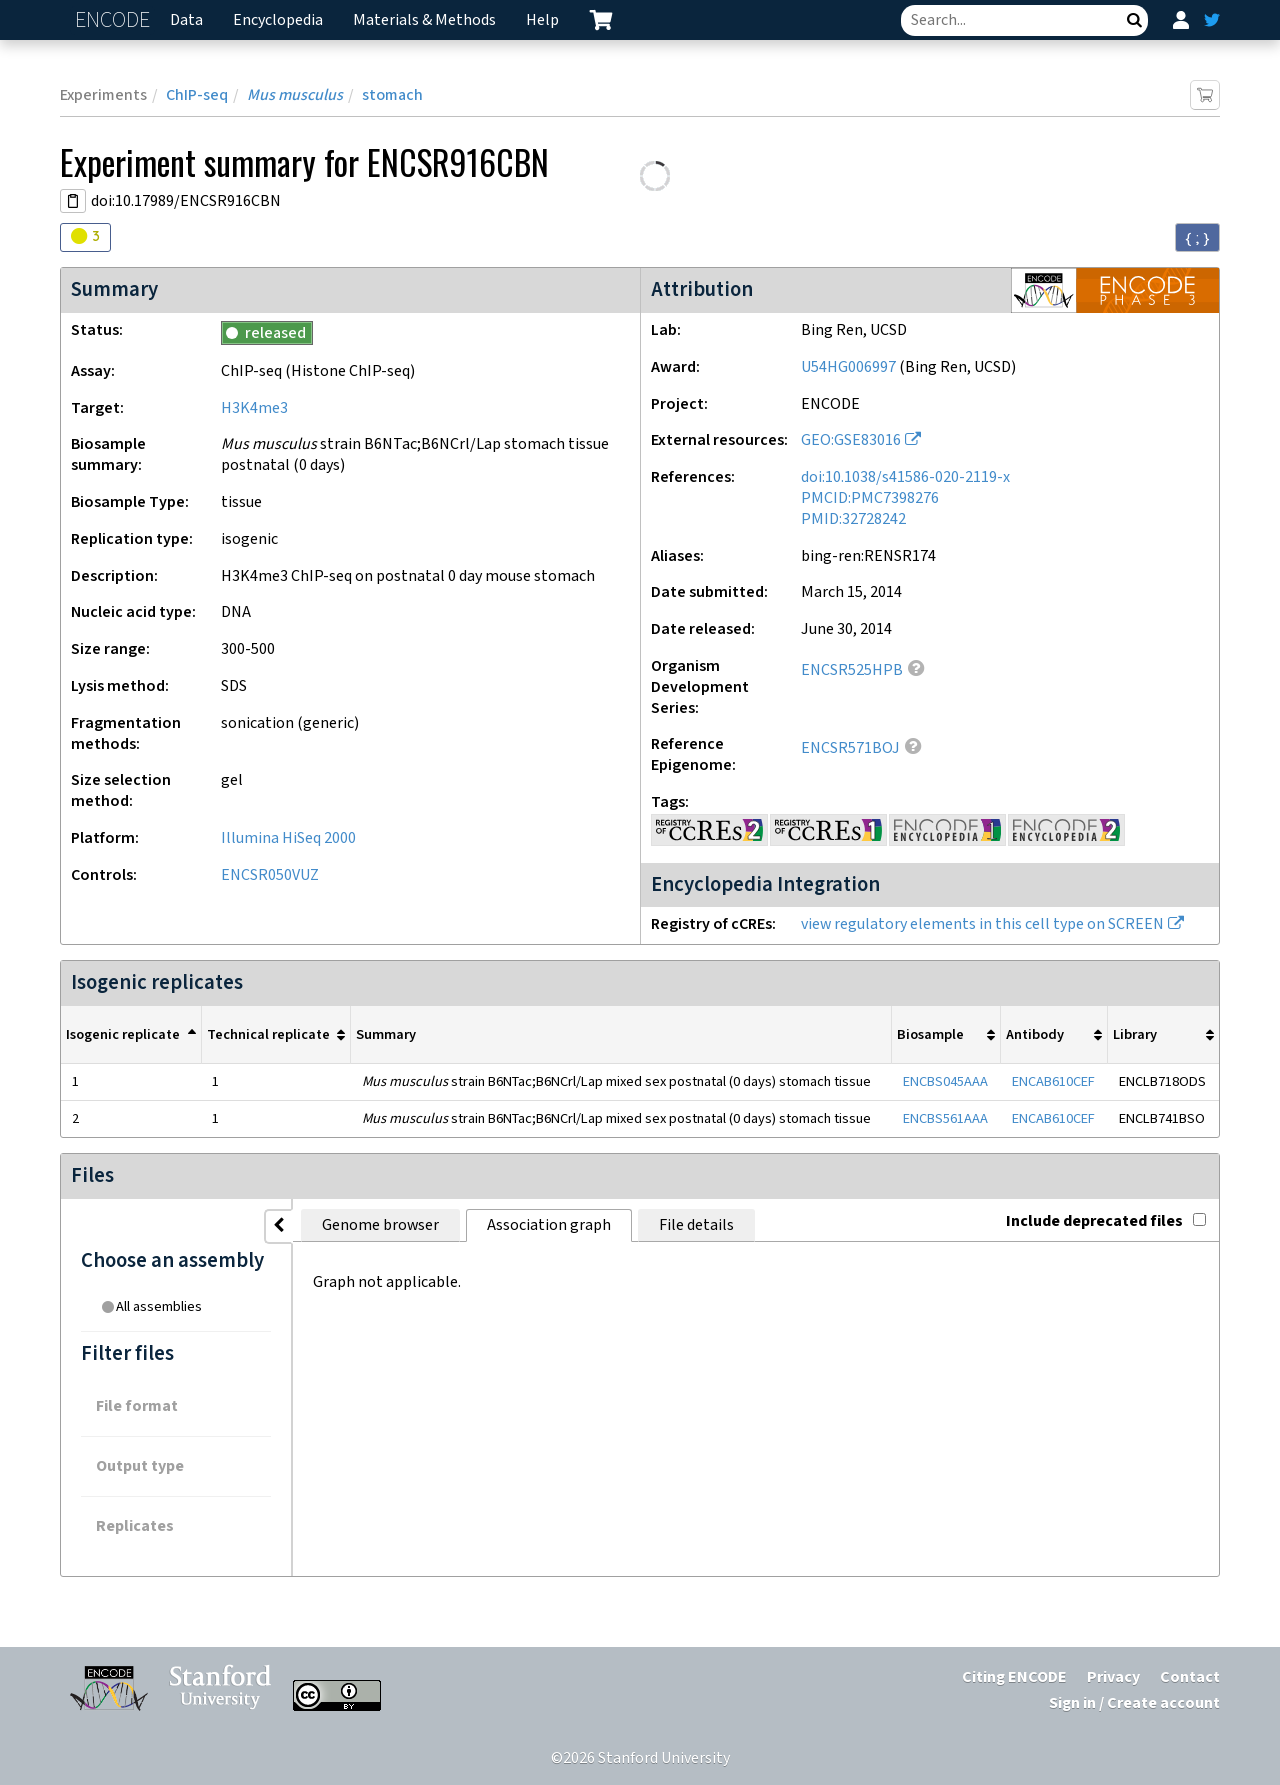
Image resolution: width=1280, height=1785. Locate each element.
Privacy (1113, 1677)
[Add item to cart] (1205, 95)
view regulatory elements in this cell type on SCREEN (982, 924)
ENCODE (115, 20)
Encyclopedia (278, 20)
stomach (392, 95)
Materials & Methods (424, 20)
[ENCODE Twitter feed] (1212, 20)
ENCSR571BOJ (850, 748)
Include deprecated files (1106, 1221)
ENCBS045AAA (945, 1081)
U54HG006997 (848, 367)
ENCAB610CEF (1053, 1081)
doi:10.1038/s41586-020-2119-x (905, 477)
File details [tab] (696, 1225)
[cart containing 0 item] (601, 20)
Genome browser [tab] (380, 1225)
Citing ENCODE (1014, 1677)
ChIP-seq (197, 95)
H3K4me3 (254, 408)
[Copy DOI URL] (73, 201)
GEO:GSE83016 (851, 440)
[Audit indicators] (85, 237)
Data (186, 20)
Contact (1190, 1677)
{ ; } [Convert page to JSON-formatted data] (1197, 238)
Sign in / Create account (1134, 1703)
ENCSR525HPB (852, 670)
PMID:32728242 (853, 519)
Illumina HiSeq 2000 (288, 838)
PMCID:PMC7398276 (870, 498)
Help (542, 20)
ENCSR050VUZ (270, 875)
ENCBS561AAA (945, 1118)
